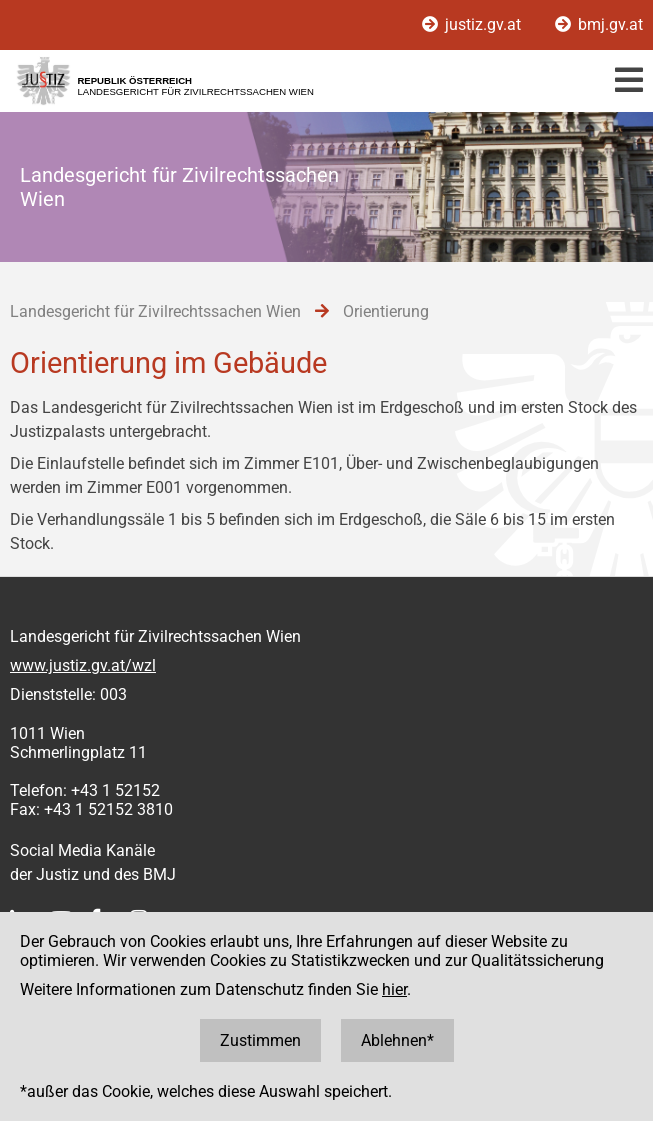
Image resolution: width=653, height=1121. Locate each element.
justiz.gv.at (473, 24)
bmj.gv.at (599, 24)
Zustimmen (260, 1040)
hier (394, 989)
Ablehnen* (397, 1040)
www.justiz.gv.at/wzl (83, 665)
